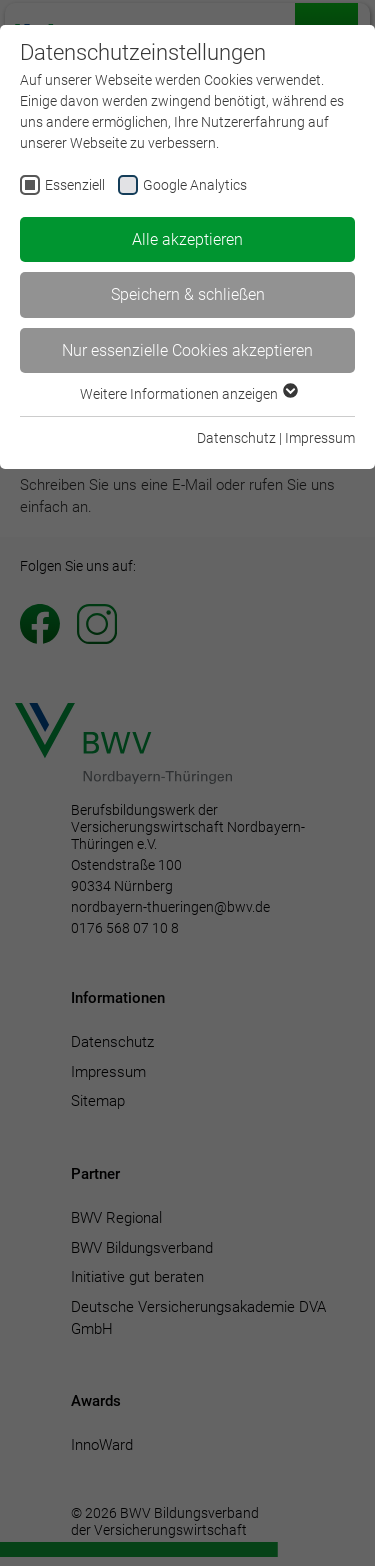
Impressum (320, 438)
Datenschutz (236, 438)
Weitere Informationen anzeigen (188, 394)
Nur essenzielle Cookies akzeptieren (187, 350)
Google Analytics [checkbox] (195, 185)
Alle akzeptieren (187, 239)
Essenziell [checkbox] (75, 185)
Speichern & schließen (188, 294)
